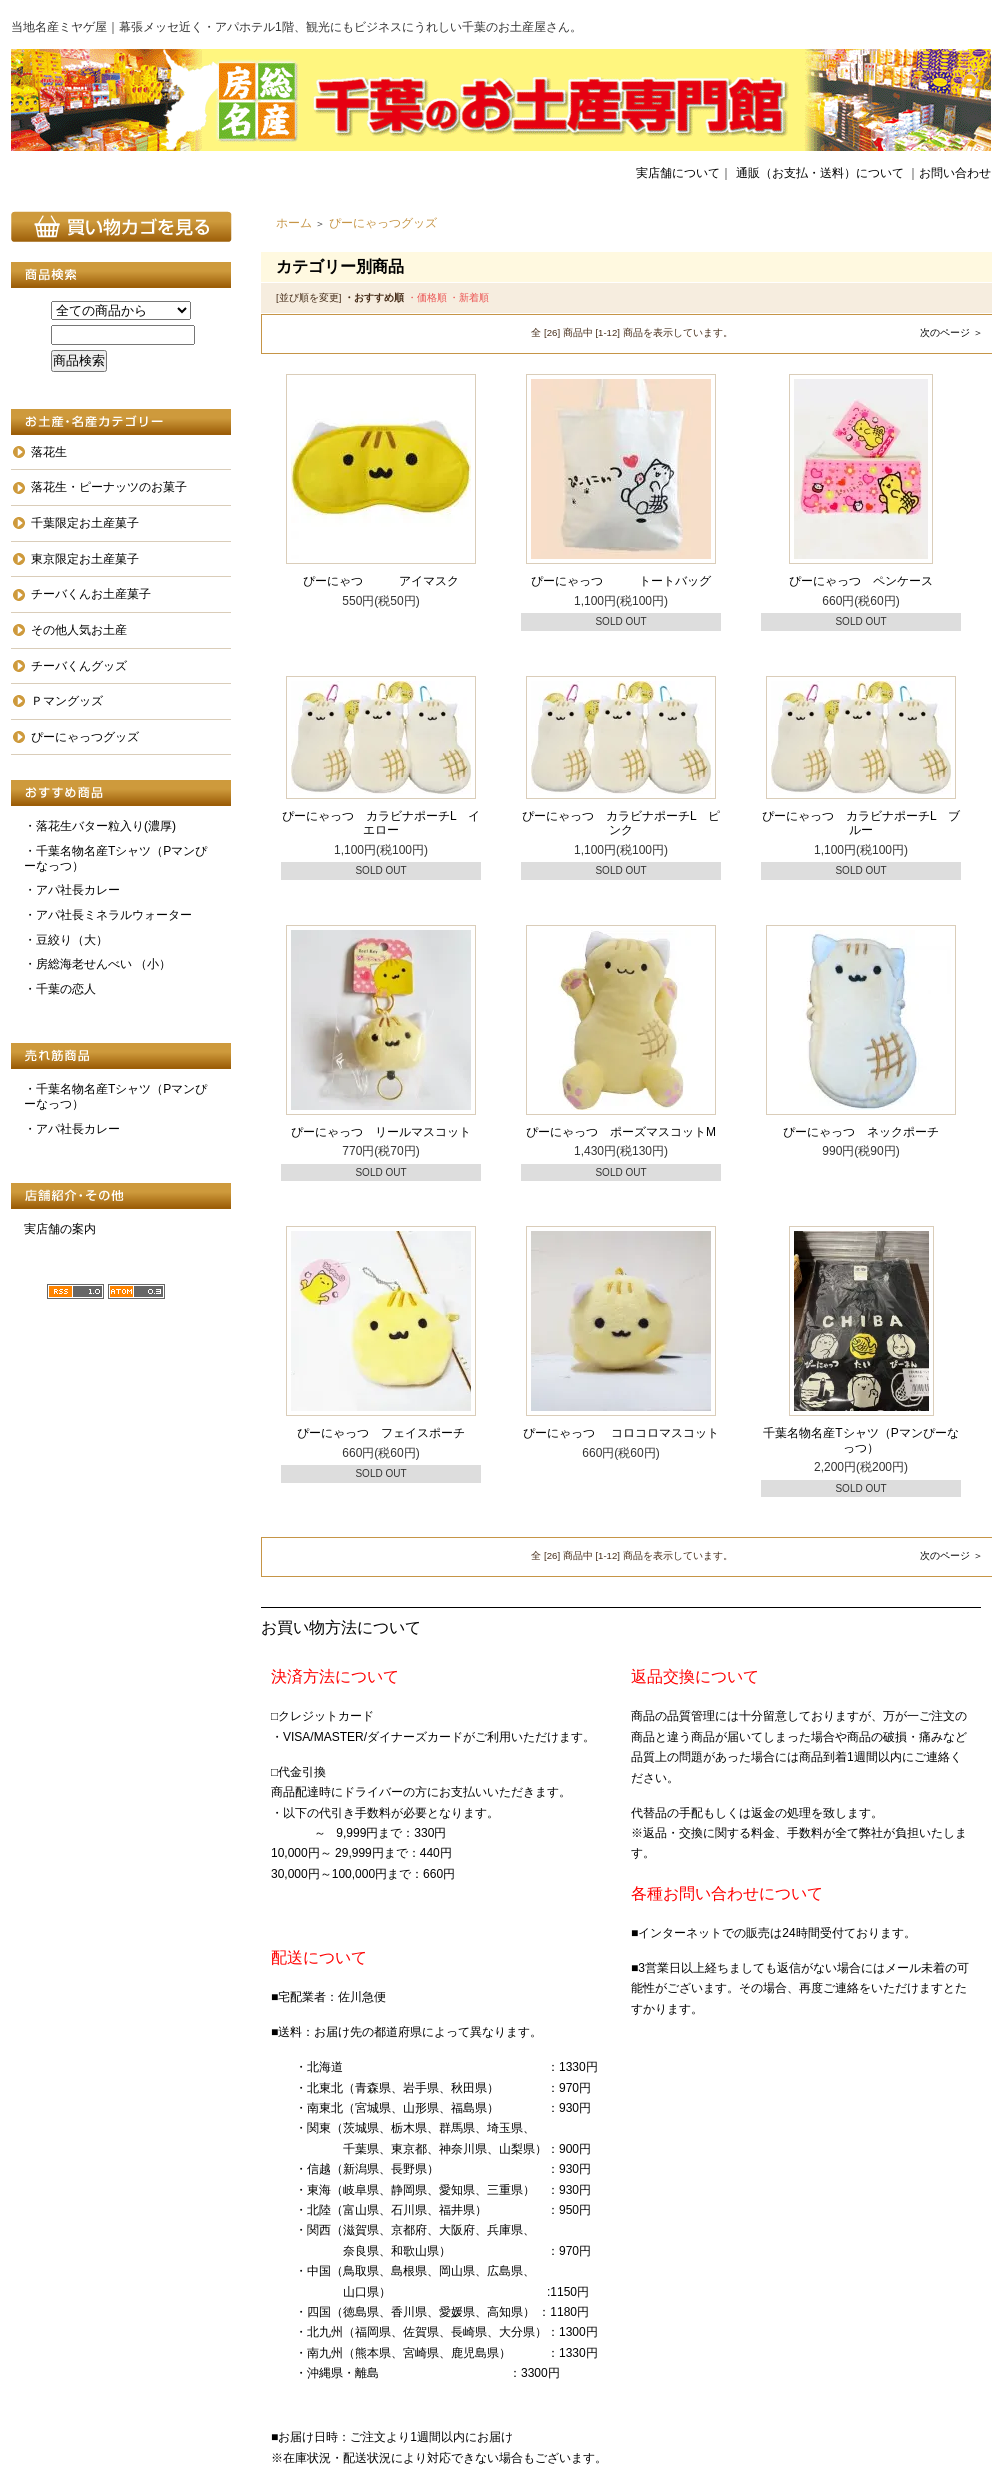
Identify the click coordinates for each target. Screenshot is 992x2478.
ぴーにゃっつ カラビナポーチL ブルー (861, 823)
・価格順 (427, 297)
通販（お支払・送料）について (820, 173)
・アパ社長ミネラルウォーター (108, 915)
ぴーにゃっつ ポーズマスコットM (621, 1132)
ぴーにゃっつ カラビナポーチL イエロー (381, 823)
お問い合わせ (955, 173)
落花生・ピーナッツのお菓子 (109, 487)
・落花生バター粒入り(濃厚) (100, 826)
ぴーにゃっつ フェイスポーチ (381, 1433)
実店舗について (678, 173)
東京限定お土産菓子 (85, 559)
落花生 (49, 452)
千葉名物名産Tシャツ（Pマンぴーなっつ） (860, 1440)
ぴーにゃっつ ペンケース (861, 581)
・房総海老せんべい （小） (97, 964)
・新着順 (469, 297)
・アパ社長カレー (72, 890)
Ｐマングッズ (67, 701)
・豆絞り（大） (66, 940)
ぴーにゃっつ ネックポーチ (861, 1132)
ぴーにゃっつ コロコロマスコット (620, 1433)
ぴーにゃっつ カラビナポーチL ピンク (621, 823)
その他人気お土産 (79, 630)
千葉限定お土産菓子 (85, 523)
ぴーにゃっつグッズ (85, 737)
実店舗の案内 (60, 1229)
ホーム (294, 223)
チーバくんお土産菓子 (91, 594)
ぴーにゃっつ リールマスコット (381, 1132)
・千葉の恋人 (60, 989)
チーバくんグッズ (79, 666)
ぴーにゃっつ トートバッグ (621, 581)
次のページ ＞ (951, 332)
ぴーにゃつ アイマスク (381, 581)
